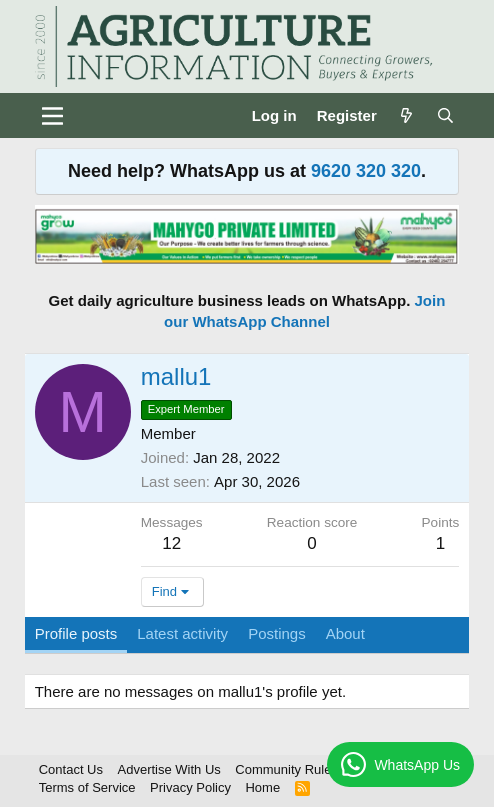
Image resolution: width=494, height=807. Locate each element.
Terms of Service (87, 787)
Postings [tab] (277, 633)
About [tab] (345, 633)
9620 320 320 (366, 171)
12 (171, 543)
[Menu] (52, 116)
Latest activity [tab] (182, 633)
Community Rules (286, 769)
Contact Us (71, 769)
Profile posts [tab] (76, 633)
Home (262, 787)
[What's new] (406, 115)
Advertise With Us (169, 769)
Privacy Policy (190, 787)
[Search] (445, 115)
